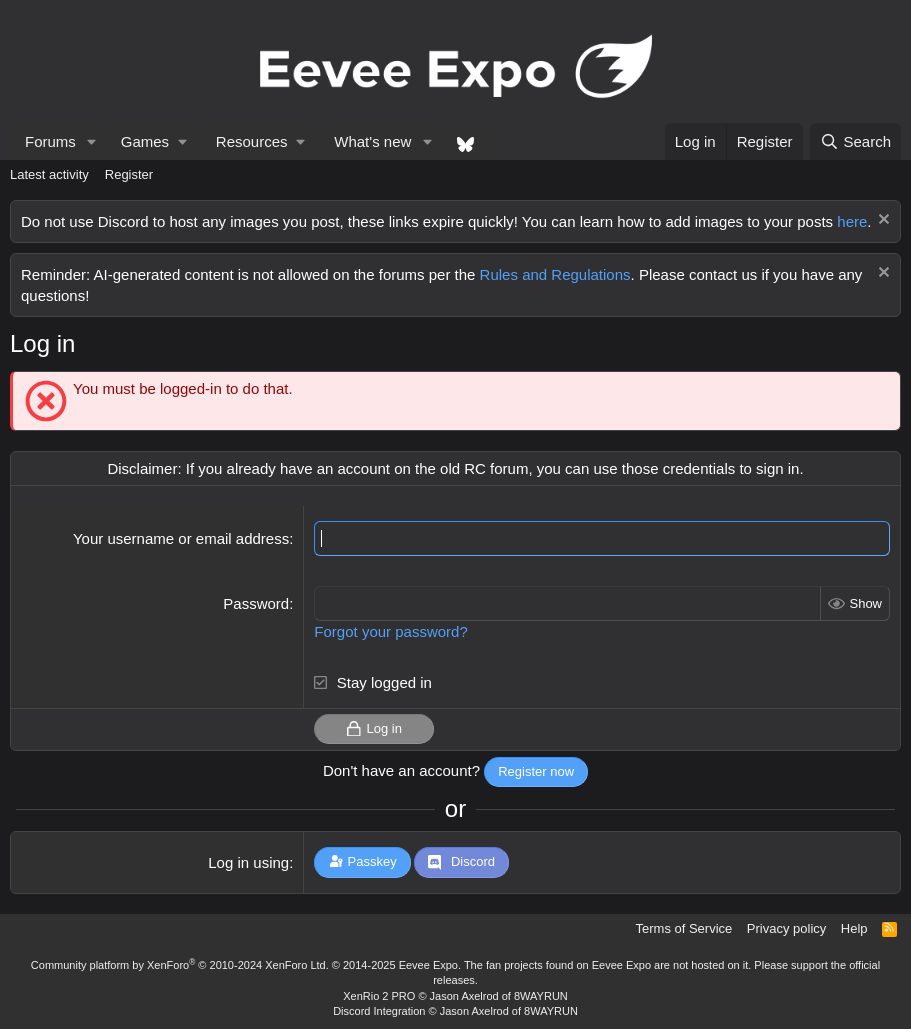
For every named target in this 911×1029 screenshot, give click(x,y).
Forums (50, 141)
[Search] (855, 141)
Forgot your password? (390, 631)
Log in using (248, 862)
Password (256, 603)
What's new (372, 141)
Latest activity (49, 174)
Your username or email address (181, 538)
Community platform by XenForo (180, 965)
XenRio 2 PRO (379, 996)
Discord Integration (379, 1011)
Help (854, 928)
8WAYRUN (541, 996)
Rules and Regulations (555, 274)
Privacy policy (786, 928)
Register (129, 174)
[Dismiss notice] (881, 221)
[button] (92, 141)
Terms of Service (684, 928)
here (852, 221)
